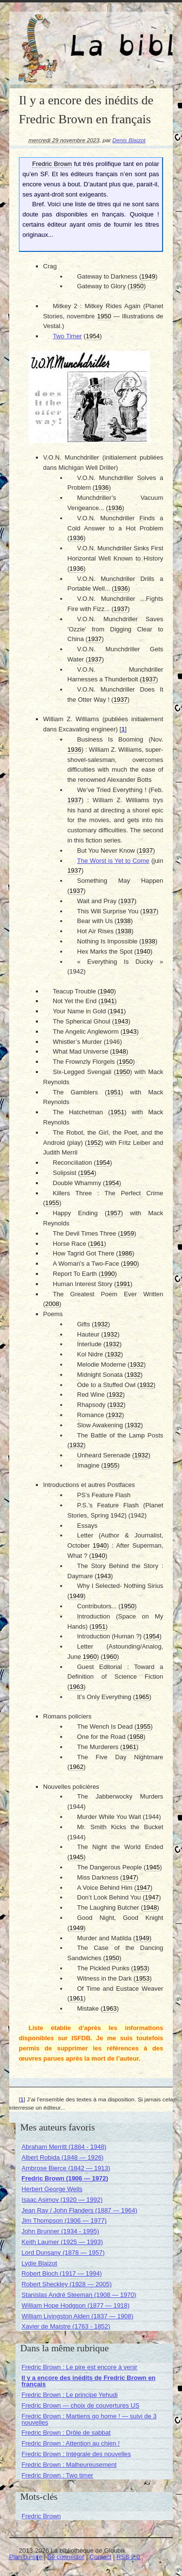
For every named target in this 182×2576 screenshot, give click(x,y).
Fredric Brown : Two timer (57, 2475)
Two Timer (67, 336)
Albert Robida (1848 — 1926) (62, 2157)
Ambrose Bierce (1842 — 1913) (65, 2168)
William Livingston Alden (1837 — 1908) (77, 2316)
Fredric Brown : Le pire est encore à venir (79, 2367)
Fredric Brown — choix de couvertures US (80, 2405)
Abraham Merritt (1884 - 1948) (63, 2146)
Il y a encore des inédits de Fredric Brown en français (88, 2381)
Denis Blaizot (129, 140)
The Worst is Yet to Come (113, 860)
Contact (101, 2556)
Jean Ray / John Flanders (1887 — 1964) (79, 2210)
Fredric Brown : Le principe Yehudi (69, 2394)
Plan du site (25, 2556)
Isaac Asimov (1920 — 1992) (61, 2199)
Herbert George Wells (51, 2189)
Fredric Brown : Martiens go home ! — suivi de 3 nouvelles (88, 2419)
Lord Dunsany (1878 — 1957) (62, 2252)
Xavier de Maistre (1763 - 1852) (65, 2326)
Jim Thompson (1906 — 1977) (63, 2220)
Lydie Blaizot (39, 2263)
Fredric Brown (41, 2516)
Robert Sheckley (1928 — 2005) (66, 2284)
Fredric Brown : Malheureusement (68, 2464)
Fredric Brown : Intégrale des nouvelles (76, 2454)
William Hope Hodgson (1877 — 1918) (75, 2305)
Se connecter (65, 2556)
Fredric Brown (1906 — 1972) (64, 2178)
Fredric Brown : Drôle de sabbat (66, 2432)
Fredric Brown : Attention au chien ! (70, 2443)
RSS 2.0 (128, 2556)
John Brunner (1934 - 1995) (60, 2231)
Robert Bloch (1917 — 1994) (61, 2273)
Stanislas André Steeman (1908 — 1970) (78, 2294)
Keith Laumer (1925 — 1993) (62, 2242)
